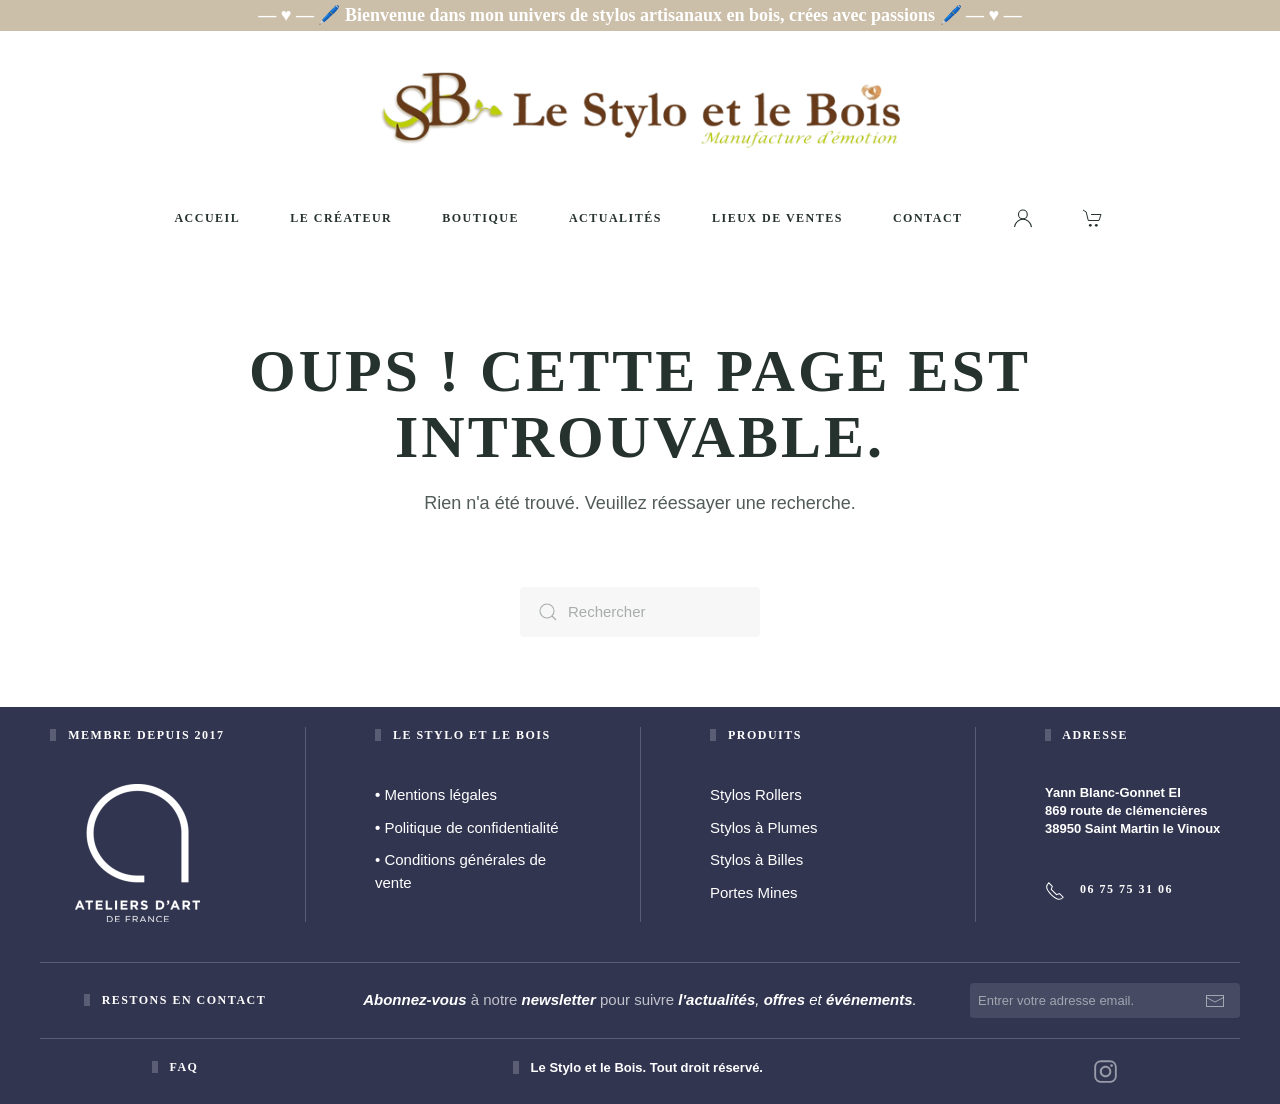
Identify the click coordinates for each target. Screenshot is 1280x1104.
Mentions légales (436, 794)
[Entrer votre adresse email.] (1105, 1000)
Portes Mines (754, 892)
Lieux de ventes (777, 218)
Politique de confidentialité (467, 827)
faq (183, 1067)
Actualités (615, 218)
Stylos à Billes (756, 859)
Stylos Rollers (756, 794)
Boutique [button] (480, 218)
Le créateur (341, 218)
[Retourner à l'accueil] (640, 109)
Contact (928, 218)
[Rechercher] (640, 612)
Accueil (207, 218)
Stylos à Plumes (764, 827)
